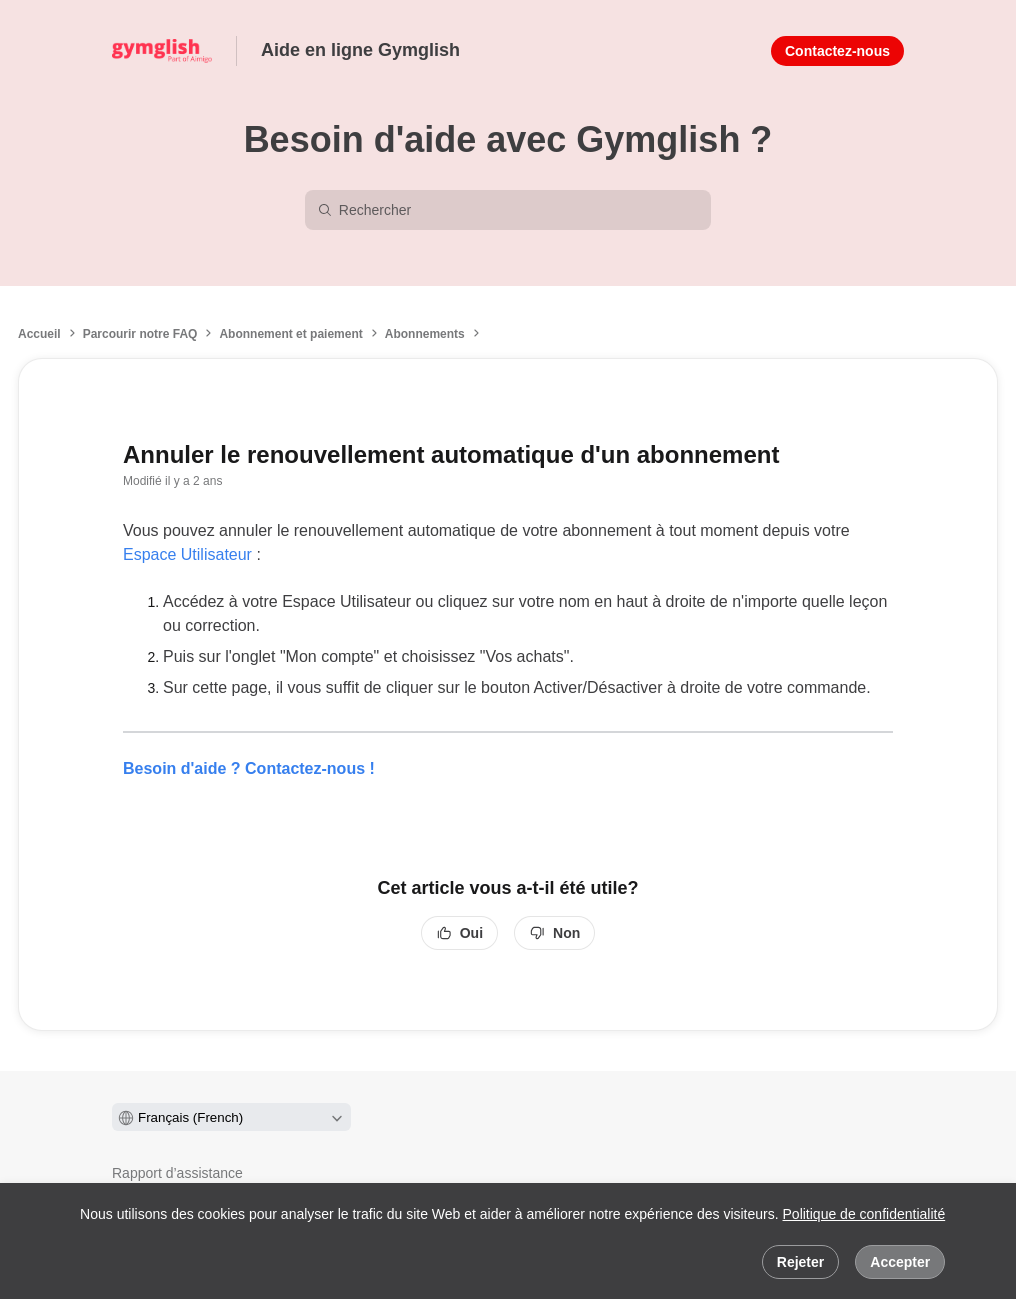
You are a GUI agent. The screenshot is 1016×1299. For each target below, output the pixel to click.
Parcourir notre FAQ (140, 334)
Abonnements (425, 334)
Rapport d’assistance (177, 1173)
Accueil (39, 334)
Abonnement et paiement (290, 334)
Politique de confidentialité (864, 1214)
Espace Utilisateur (187, 554)
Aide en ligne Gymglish (360, 50)
